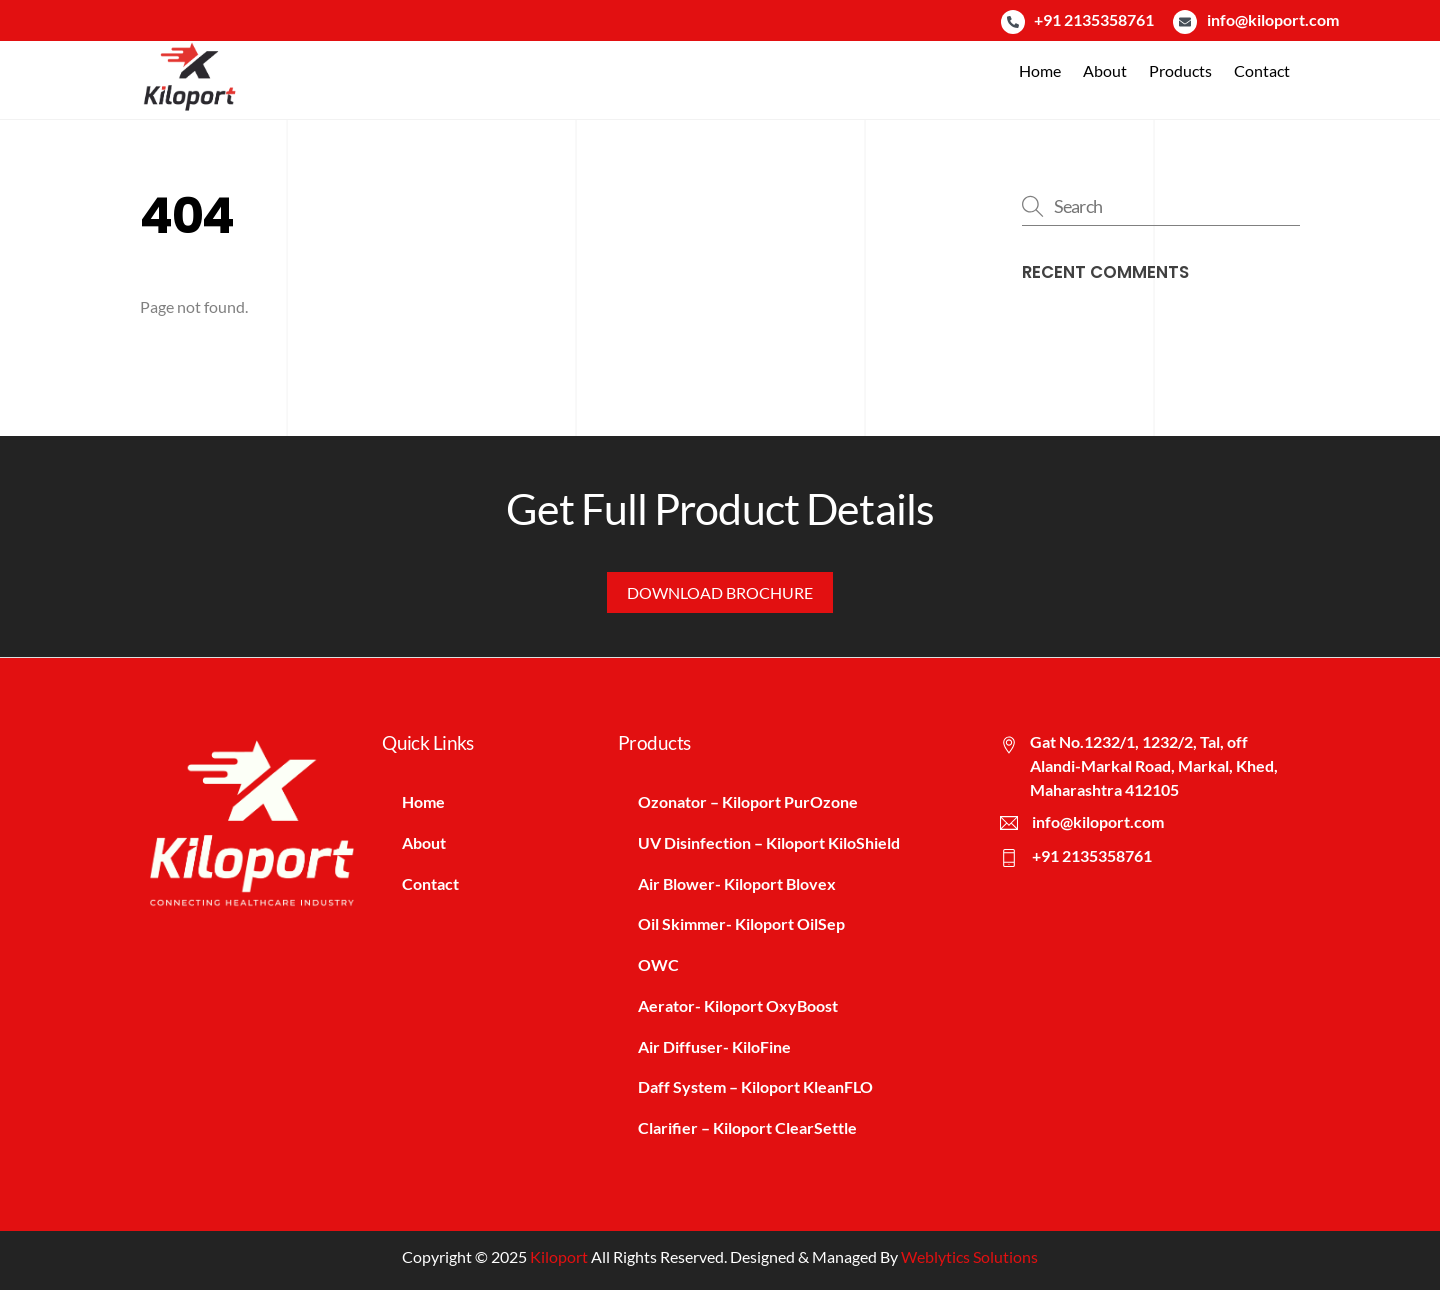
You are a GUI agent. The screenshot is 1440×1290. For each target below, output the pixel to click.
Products (1180, 70)
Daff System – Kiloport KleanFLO (755, 1086)
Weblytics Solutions (969, 1256)
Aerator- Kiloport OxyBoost (738, 1005)
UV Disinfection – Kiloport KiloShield (769, 842)
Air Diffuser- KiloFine (714, 1046)
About (1105, 70)
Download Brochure (720, 592)
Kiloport (559, 1256)
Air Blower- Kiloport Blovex (737, 883)
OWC (658, 964)
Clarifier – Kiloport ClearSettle (747, 1127)
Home (1040, 70)
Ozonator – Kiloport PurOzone (748, 801)
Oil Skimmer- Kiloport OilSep (741, 923)
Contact (1262, 70)
